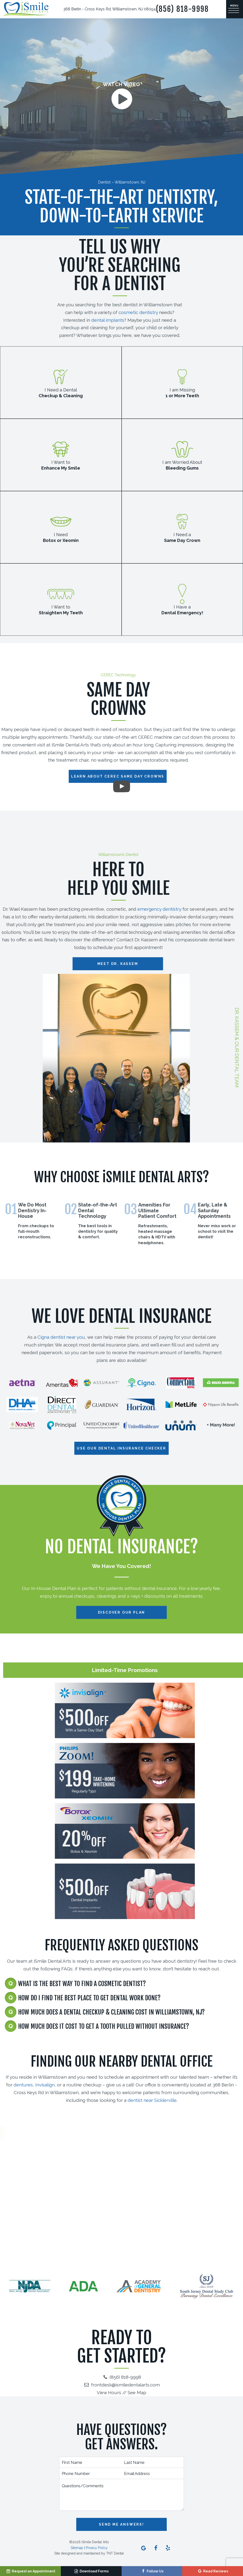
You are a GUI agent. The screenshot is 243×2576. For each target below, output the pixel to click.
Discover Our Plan (121, 1663)
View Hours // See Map (121, 2392)
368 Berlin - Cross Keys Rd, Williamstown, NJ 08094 (109, 9)
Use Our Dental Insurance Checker (121, 1448)
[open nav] (234, 9)
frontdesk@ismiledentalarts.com (121, 2384)
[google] (143, 2548)
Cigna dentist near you (61, 1302)
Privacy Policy (97, 2548)
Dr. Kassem (237, 1022)
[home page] (25, 9)
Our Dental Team (237, 1064)
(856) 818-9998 (182, 9)
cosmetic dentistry (56, 312)
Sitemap (77, 2548)
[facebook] (155, 2548)
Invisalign (45, 2084)
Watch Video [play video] (121, 96)
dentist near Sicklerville (152, 2100)
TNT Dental (115, 2553)
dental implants (26, 320)
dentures (23, 2084)
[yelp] (168, 2548)
